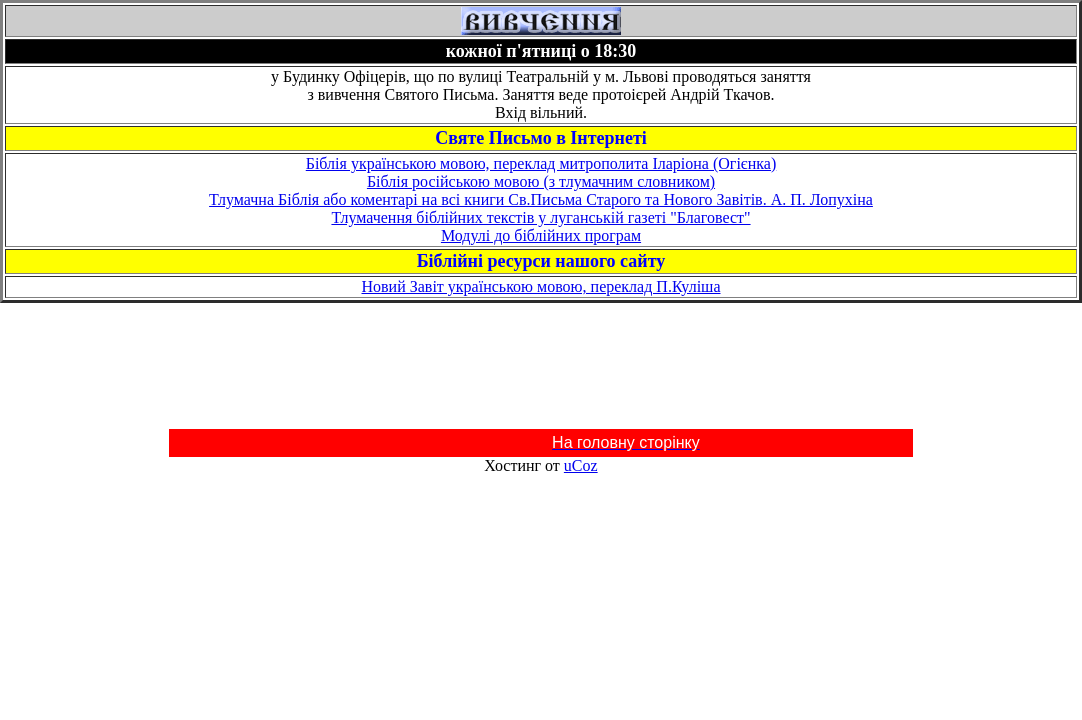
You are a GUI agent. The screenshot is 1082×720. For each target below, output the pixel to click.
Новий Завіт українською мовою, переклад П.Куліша (541, 286)
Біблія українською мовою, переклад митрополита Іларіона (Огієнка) (541, 163)
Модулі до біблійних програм (541, 235)
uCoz (581, 465)
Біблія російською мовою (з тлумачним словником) (541, 181)
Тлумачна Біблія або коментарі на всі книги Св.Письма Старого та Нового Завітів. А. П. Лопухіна (541, 199)
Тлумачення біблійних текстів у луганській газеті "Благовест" (540, 217)
